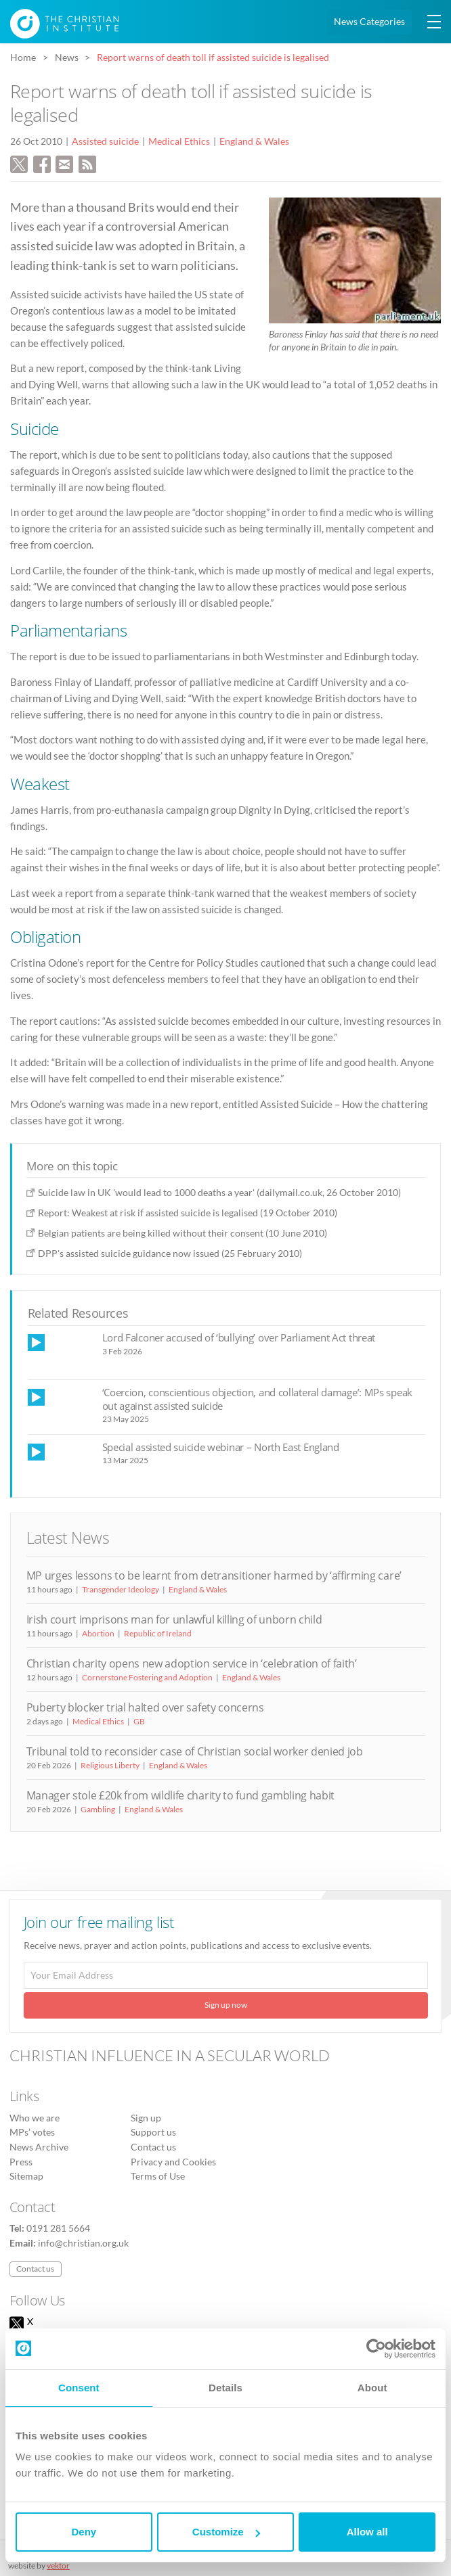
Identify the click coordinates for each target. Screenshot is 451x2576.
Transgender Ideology (120, 1589)
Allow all (367, 2531)
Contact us (153, 2147)
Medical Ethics (179, 141)
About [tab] (372, 2387)
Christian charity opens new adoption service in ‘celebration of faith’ (191, 1663)
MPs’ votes (32, 2132)
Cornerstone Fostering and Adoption (147, 1677)
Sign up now (226, 2005)
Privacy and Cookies (173, 2162)
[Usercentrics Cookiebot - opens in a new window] (376, 2349)
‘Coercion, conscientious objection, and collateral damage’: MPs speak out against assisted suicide (257, 1398)
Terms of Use (158, 2176)
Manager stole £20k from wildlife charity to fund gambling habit (180, 1795)
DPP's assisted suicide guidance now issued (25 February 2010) (170, 1253)
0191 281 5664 (58, 2228)
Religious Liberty (110, 1765)
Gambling (98, 1809)
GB (139, 1721)
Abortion (98, 1633)
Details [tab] (225, 2387)
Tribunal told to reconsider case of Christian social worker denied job (194, 1751)
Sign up (146, 2118)
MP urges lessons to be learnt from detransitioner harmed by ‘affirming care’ (214, 1575)
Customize (226, 2531)
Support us (153, 2132)
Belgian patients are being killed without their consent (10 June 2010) (182, 1233)
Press (21, 2162)
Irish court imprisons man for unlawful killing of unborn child (174, 1619)
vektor (58, 2565)
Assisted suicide (105, 141)
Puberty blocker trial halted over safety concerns (145, 1707)
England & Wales (254, 141)
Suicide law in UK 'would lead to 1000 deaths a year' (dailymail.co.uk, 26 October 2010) (219, 1192)
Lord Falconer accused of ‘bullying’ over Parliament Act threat (239, 1337)
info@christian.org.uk (83, 2243)
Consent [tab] (79, 2387)
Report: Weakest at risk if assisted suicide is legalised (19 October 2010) (187, 1212)
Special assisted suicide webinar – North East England (220, 1447)
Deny (83, 2531)
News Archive (38, 2147)
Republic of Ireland (158, 1633)
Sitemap (26, 2176)
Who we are (34, 2118)
